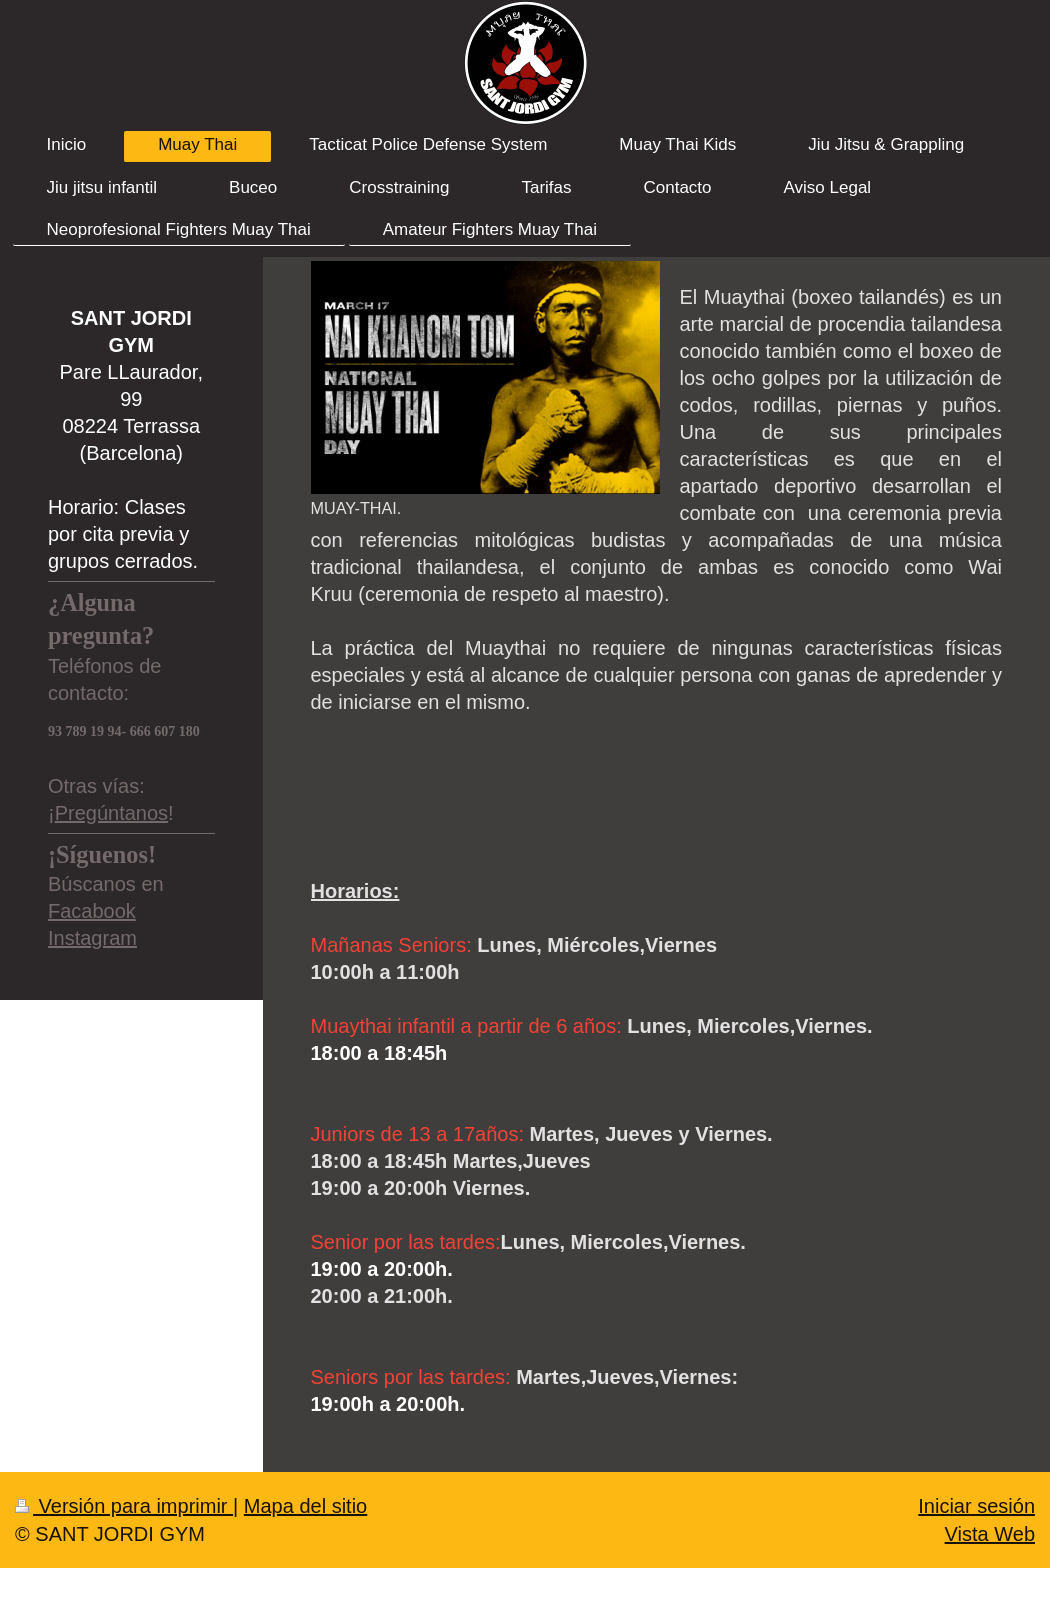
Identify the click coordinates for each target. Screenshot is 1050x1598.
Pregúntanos (111, 813)
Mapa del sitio (305, 1506)
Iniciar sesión (976, 1506)
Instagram (92, 938)
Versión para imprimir (124, 1506)
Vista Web (990, 1534)
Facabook (92, 911)
